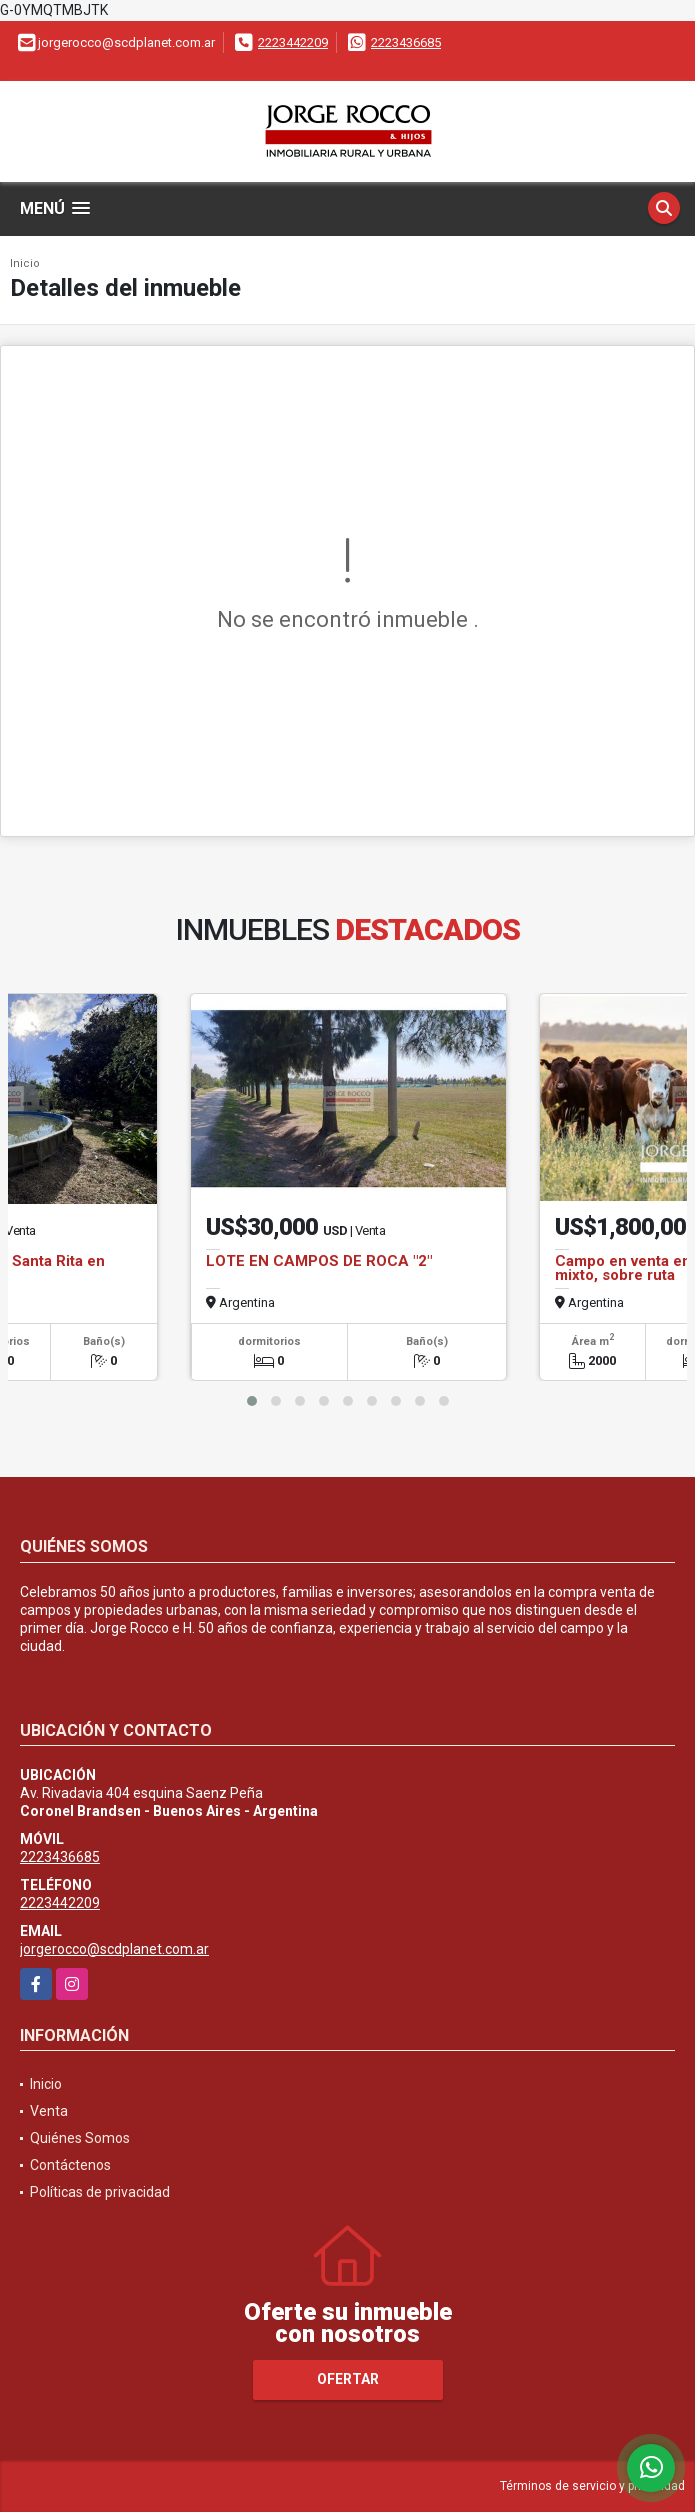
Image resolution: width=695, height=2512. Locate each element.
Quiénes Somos (80, 2138)
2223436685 (406, 42)
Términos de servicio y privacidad (592, 2486)
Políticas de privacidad (100, 2192)
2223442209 (293, 42)
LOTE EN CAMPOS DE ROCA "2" (319, 1261)
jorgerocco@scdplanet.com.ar (114, 1949)
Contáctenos (70, 2165)
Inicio (25, 263)
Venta (49, 2111)
